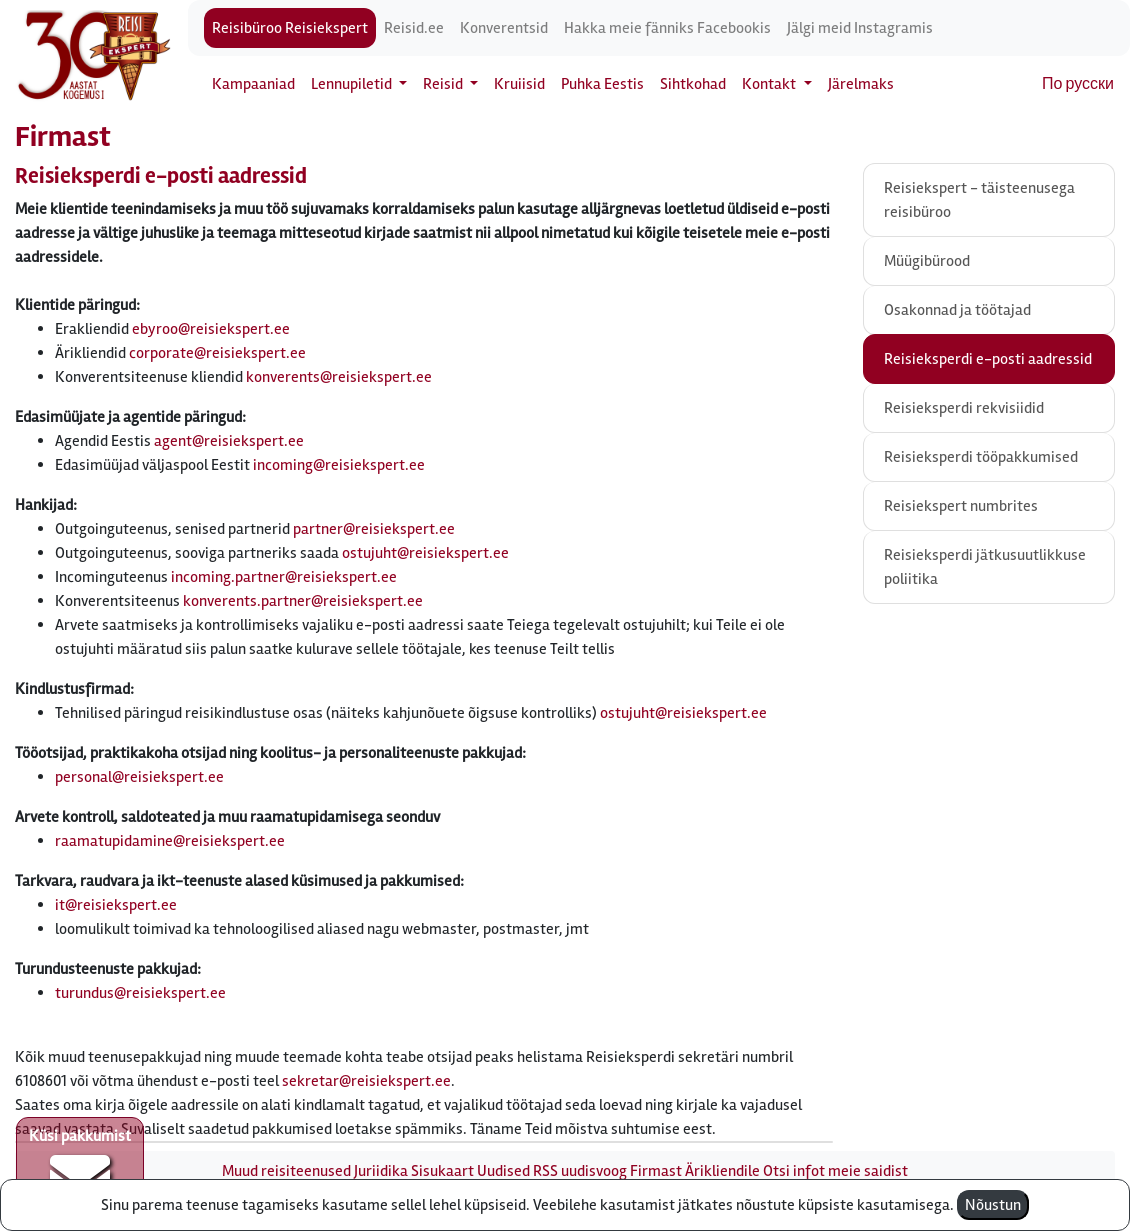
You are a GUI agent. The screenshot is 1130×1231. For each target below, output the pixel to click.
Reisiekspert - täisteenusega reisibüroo (979, 200)
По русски (1078, 84)
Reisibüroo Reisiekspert (290, 28)
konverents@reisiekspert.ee (339, 377)
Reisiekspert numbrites (961, 506)
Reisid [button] (444, 84)
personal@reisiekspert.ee (139, 777)
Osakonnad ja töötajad (957, 310)
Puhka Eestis (602, 84)
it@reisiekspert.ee (116, 905)
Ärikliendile (722, 1171)
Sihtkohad (693, 84)
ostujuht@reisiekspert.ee (425, 553)
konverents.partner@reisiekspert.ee (303, 601)
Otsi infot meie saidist (835, 1171)
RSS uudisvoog (580, 1171)
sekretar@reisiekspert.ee (366, 1081)
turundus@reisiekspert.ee (140, 993)
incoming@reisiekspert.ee (339, 465)
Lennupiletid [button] (353, 84)
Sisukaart (442, 1171)
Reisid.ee (414, 28)
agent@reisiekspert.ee (229, 441)
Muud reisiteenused (286, 1171)
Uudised (503, 1171)
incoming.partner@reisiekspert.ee (284, 577)
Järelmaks (861, 84)
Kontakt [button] (770, 84)
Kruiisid (519, 84)
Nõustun (993, 1205)
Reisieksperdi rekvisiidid (964, 408)
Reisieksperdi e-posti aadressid (988, 359)
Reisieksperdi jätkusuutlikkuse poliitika (985, 567)
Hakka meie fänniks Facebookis (667, 28)
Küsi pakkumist (80, 1167)
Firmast (656, 1171)
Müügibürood (927, 261)
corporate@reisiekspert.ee (217, 353)
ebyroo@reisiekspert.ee (211, 329)
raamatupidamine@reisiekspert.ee (170, 841)
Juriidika (381, 1171)
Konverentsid (504, 28)
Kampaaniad (253, 84)
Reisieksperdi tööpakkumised (981, 457)
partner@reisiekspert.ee (374, 529)
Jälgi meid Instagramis (860, 28)
